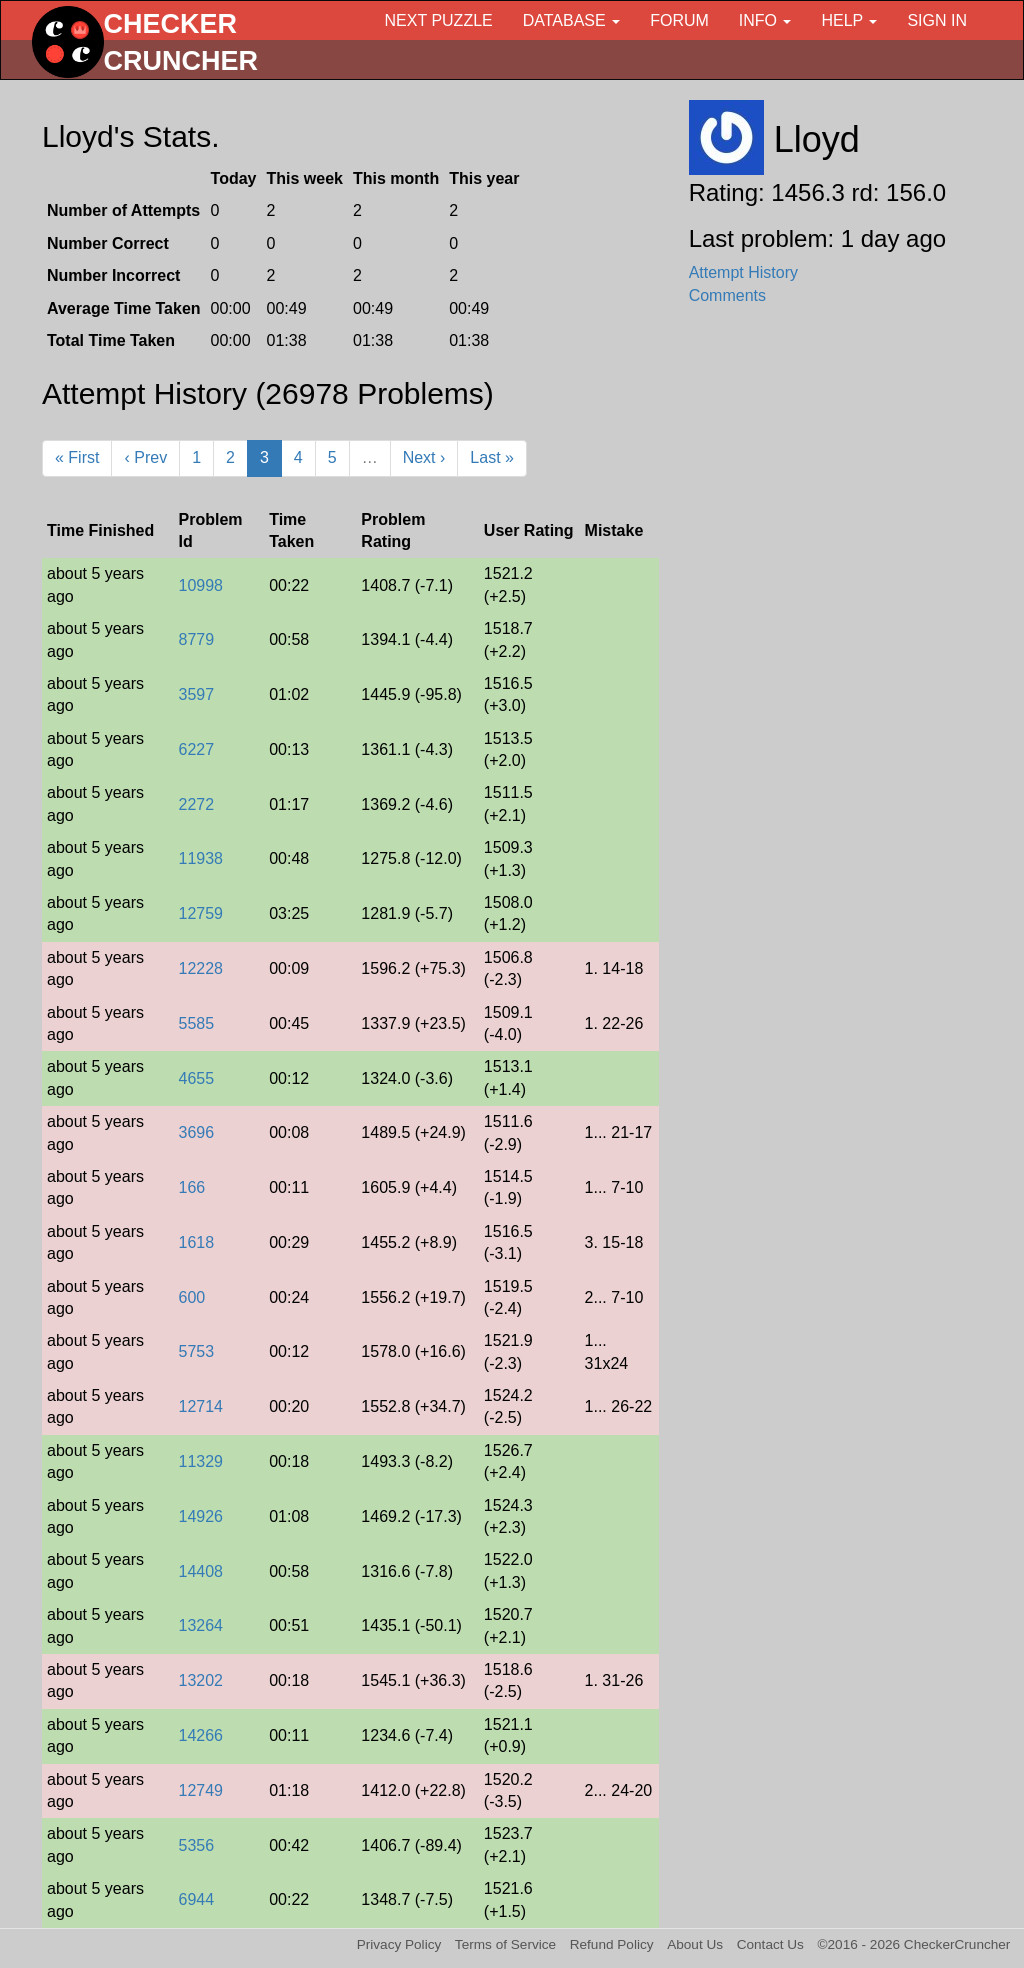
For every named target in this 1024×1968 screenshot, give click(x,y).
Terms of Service (505, 1944)
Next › (424, 457)
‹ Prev (145, 457)
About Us (695, 1944)
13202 (200, 1680)
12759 (200, 913)
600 (191, 1297)
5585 (196, 1023)
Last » (492, 457)
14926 (200, 1516)
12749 (200, 1790)
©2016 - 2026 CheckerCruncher (914, 1944)
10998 (200, 585)
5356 (196, 1845)
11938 (200, 858)
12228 (200, 968)
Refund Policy (612, 1944)
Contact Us (770, 1944)
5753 (196, 1351)
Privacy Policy (399, 1944)
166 (191, 1187)
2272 (196, 804)
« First (77, 457)
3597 (196, 694)
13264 (200, 1625)
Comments (727, 295)
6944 (196, 1899)
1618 (196, 1242)
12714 (200, 1406)
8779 (196, 639)
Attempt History (743, 272)
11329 (200, 1461)
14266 (200, 1735)
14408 (200, 1571)
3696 (196, 1132)
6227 (196, 749)
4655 (196, 1078)
